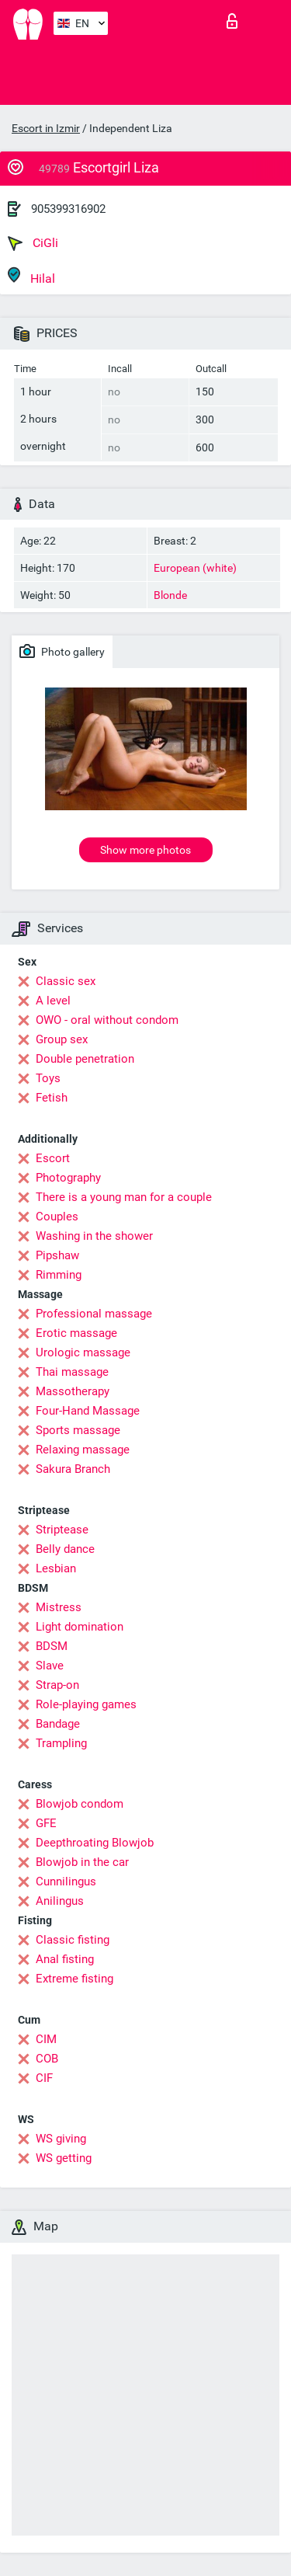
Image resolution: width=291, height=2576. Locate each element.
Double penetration (85, 1059)
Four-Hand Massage (88, 1411)
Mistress (58, 1607)
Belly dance (65, 1549)
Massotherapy (72, 1391)
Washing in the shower (94, 1236)
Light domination (79, 1627)
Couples (57, 1217)
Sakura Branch (73, 1469)
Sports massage (78, 1430)
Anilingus (60, 1901)
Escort (53, 1158)
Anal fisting (65, 1959)
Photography (68, 1178)
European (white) (195, 568)
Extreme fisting (74, 1979)
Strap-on (57, 1685)
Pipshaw (57, 1255)
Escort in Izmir (46, 128)
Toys (48, 1078)
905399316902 (68, 209)
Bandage (58, 1724)
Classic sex (65, 981)
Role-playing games (86, 1704)
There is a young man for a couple (124, 1197)
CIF (44, 2078)
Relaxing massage (83, 1450)
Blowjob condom (79, 1804)
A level (53, 1001)
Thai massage (72, 1372)
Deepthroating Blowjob (95, 1843)
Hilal (31, 276)
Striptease (62, 1530)
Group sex (62, 1039)
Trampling (61, 1743)
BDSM (52, 1646)
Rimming (58, 1275)
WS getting (64, 2158)
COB (47, 2059)
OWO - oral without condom (107, 1020)
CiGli (33, 243)
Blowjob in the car (82, 1862)
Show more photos (145, 850)
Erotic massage (76, 1333)
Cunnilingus (66, 1881)
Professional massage (94, 1314)
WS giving (61, 2139)
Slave (50, 1666)
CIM (46, 2039)
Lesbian (56, 1568)
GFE (46, 1823)
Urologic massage (83, 1352)
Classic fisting (72, 1940)
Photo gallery (62, 651)
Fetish (52, 1098)
